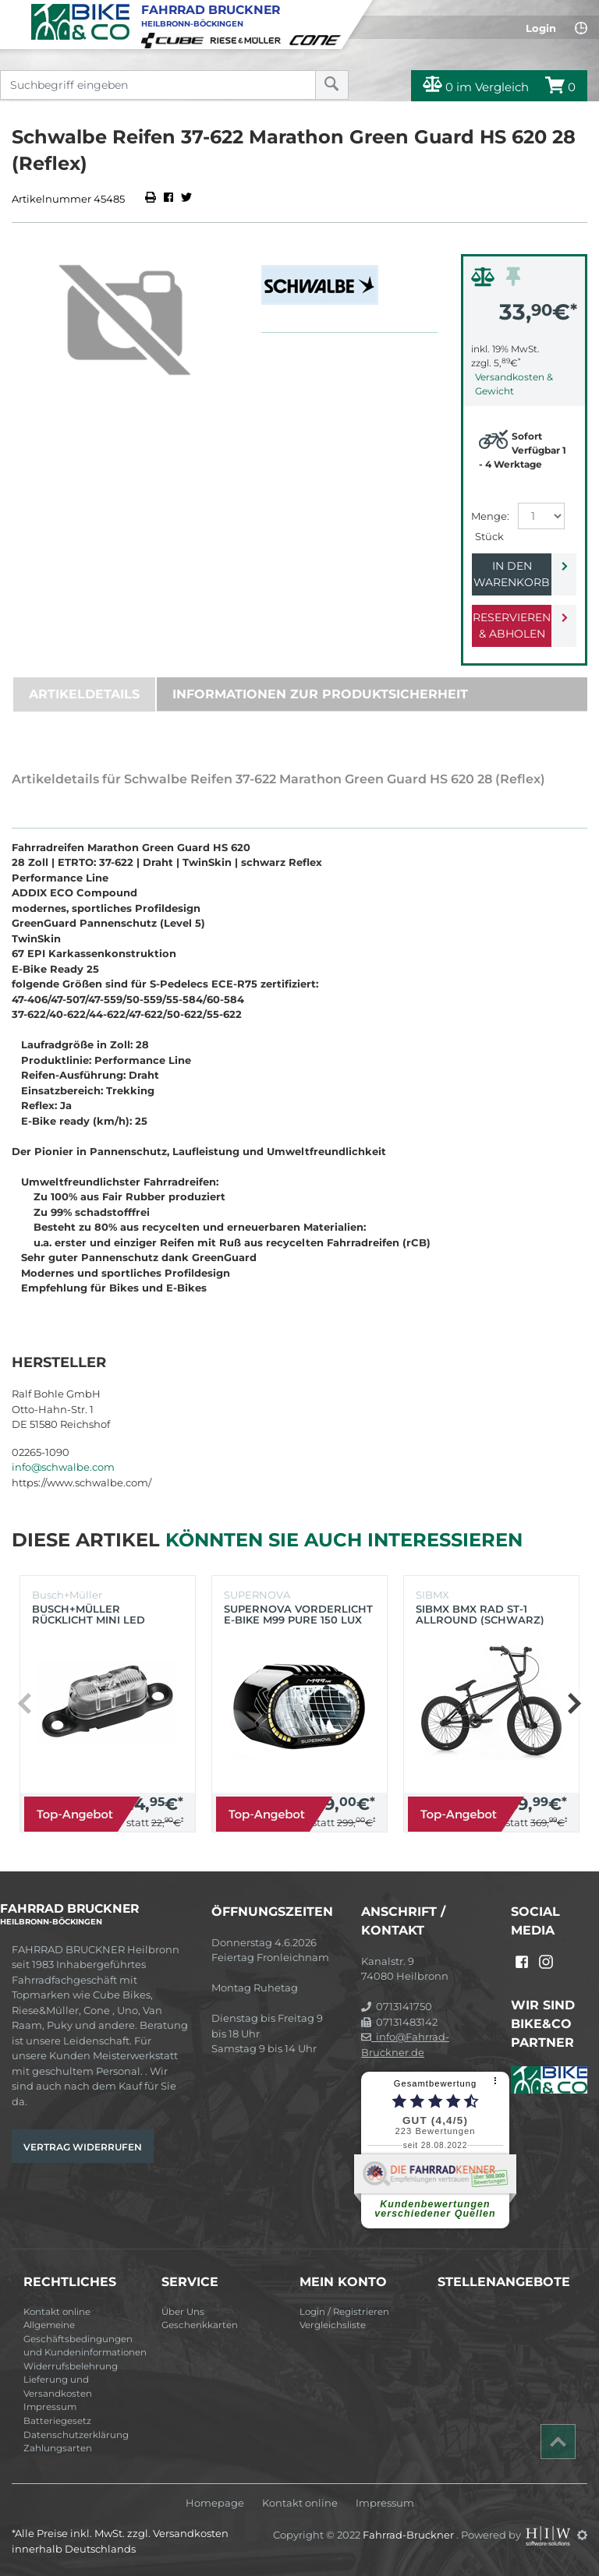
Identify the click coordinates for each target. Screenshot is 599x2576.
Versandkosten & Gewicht (514, 384)
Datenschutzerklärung (76, 2434)
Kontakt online (56, 2311)
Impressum (49, 2406)
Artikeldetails (84, 694)
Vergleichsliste (333, 2325)
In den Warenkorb (511, 574)
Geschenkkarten (199, 2325)
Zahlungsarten (57, 2448)
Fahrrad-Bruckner (409, 2534)
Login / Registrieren (344, 2311)
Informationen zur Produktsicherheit (320, 694)
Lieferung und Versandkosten (57, 2386)
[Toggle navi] (13, 12)
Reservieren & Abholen (512, 625)
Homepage (215, 2503)
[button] (573, 1704)
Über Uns (182, 2311)
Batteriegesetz (57, 2420)
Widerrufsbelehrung (70, 2366)
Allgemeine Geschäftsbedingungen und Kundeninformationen (85, 2339)
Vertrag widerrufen (82, 2147)
